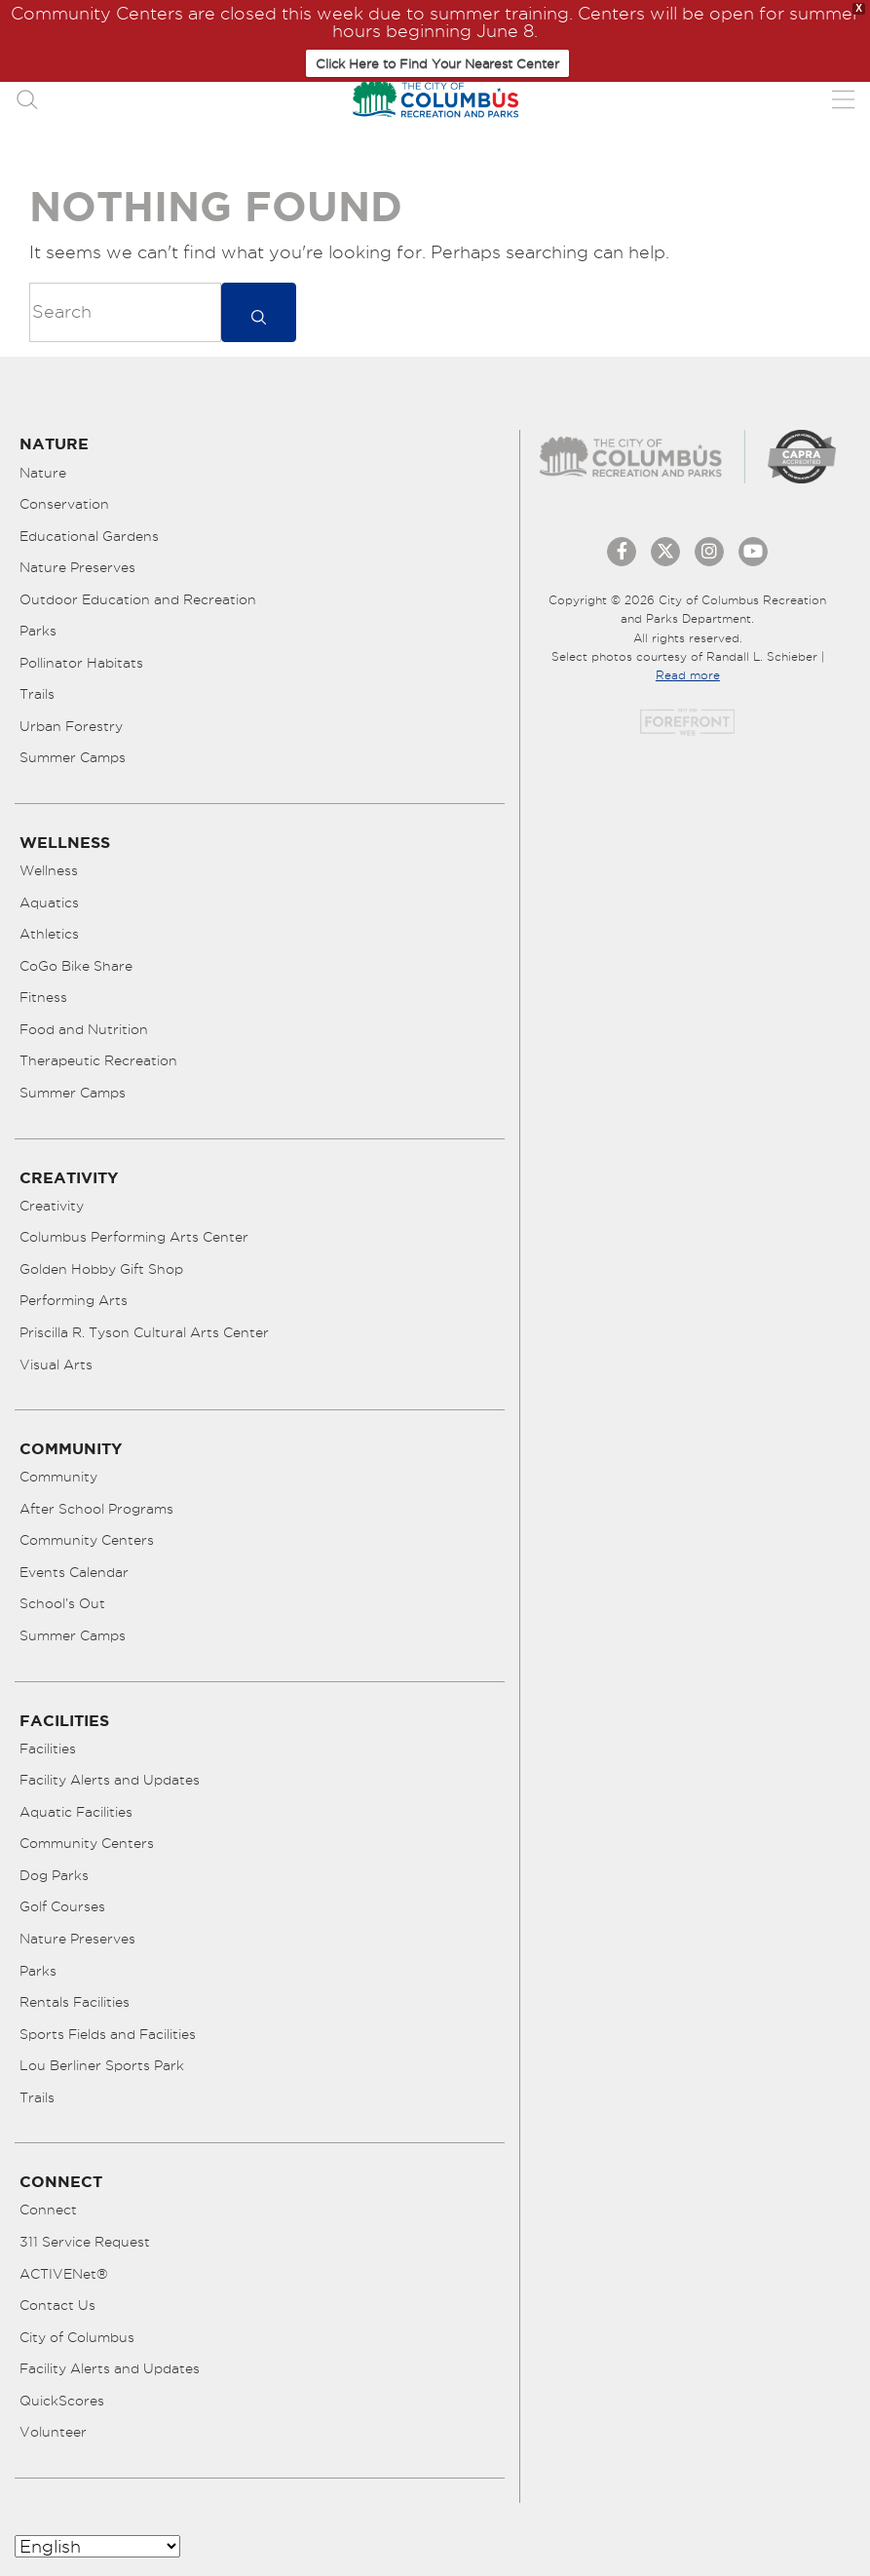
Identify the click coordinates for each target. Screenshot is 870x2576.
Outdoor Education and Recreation (137, 599)
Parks (38, 630)
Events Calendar (74, 1572)
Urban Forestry (71, 726)
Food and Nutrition (83, 1029)
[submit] (258, 312)
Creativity (51, 1205)
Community (58, 1476)
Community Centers (86, 1540)
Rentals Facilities (74, 2002)
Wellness (48, 870)
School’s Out (62, 1603)
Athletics (49, 934)
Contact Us (57, 2305)
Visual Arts (56, 1364)
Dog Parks (54, 1875)
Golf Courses (62, 1906)
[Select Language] (97, 2546)
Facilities (47, 1748)
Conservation (64, 504)
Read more (688, 675)
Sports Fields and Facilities (107, 2034)
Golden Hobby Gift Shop (101, 1269)
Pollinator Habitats (81, 663)
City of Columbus (76, 2337)
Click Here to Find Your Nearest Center (437, 63)
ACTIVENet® (63, 2274)
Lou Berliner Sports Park (101, 2065)
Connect (48, 2209)
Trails (37, 694)
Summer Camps (72, 757)
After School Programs (96, 1509)
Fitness (43, 997)
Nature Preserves (77, 567)
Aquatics (49, 902)
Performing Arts (73, 1300)
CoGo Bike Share (75, 966)
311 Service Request (84, 2241)
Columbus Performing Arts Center (133, 1237)
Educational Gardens (89, 536)
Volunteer (53, 2432)
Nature (42, 473)
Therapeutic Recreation (98, 1060)
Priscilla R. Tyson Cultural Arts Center (144, 1332)
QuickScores (61, 2400)
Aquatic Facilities (75, 1812)
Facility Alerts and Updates (109, 1780)
